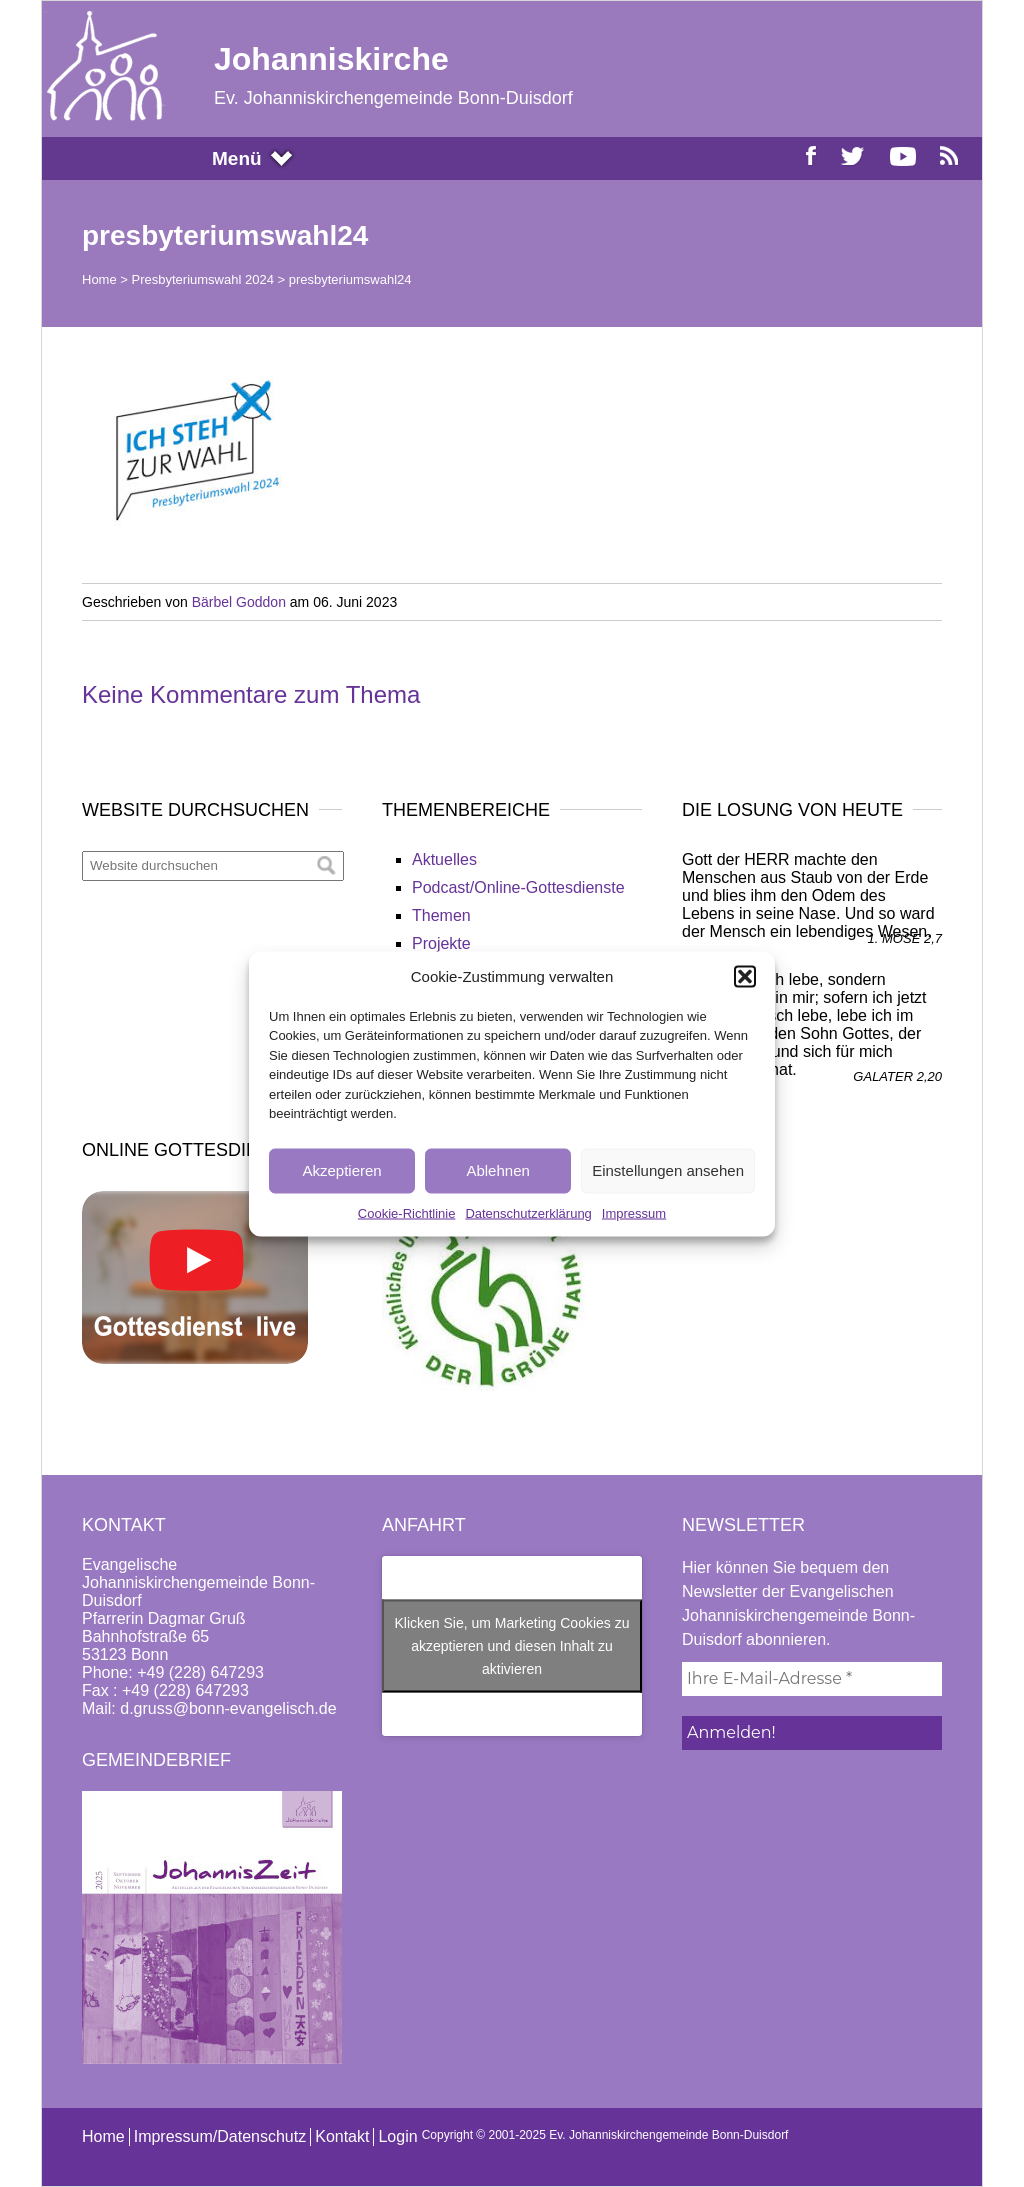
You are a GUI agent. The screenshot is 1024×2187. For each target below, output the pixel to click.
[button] (745, 976)
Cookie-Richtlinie (407, 1212)
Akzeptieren (341, 1170)
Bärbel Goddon (239, 602)
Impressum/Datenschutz (220, 2136)
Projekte (441, 943)
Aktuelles (444, 859)
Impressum (634, 1212)
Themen (441, 915)
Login (397, 2136)
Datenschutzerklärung (528, 1212)
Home (99, 279)
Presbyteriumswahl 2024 (203, 279)
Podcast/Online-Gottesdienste (518, 887)
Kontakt (342, 2136)
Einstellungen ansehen (668, 1170)
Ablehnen (497, 1170)
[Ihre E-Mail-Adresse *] (812, 1679)
